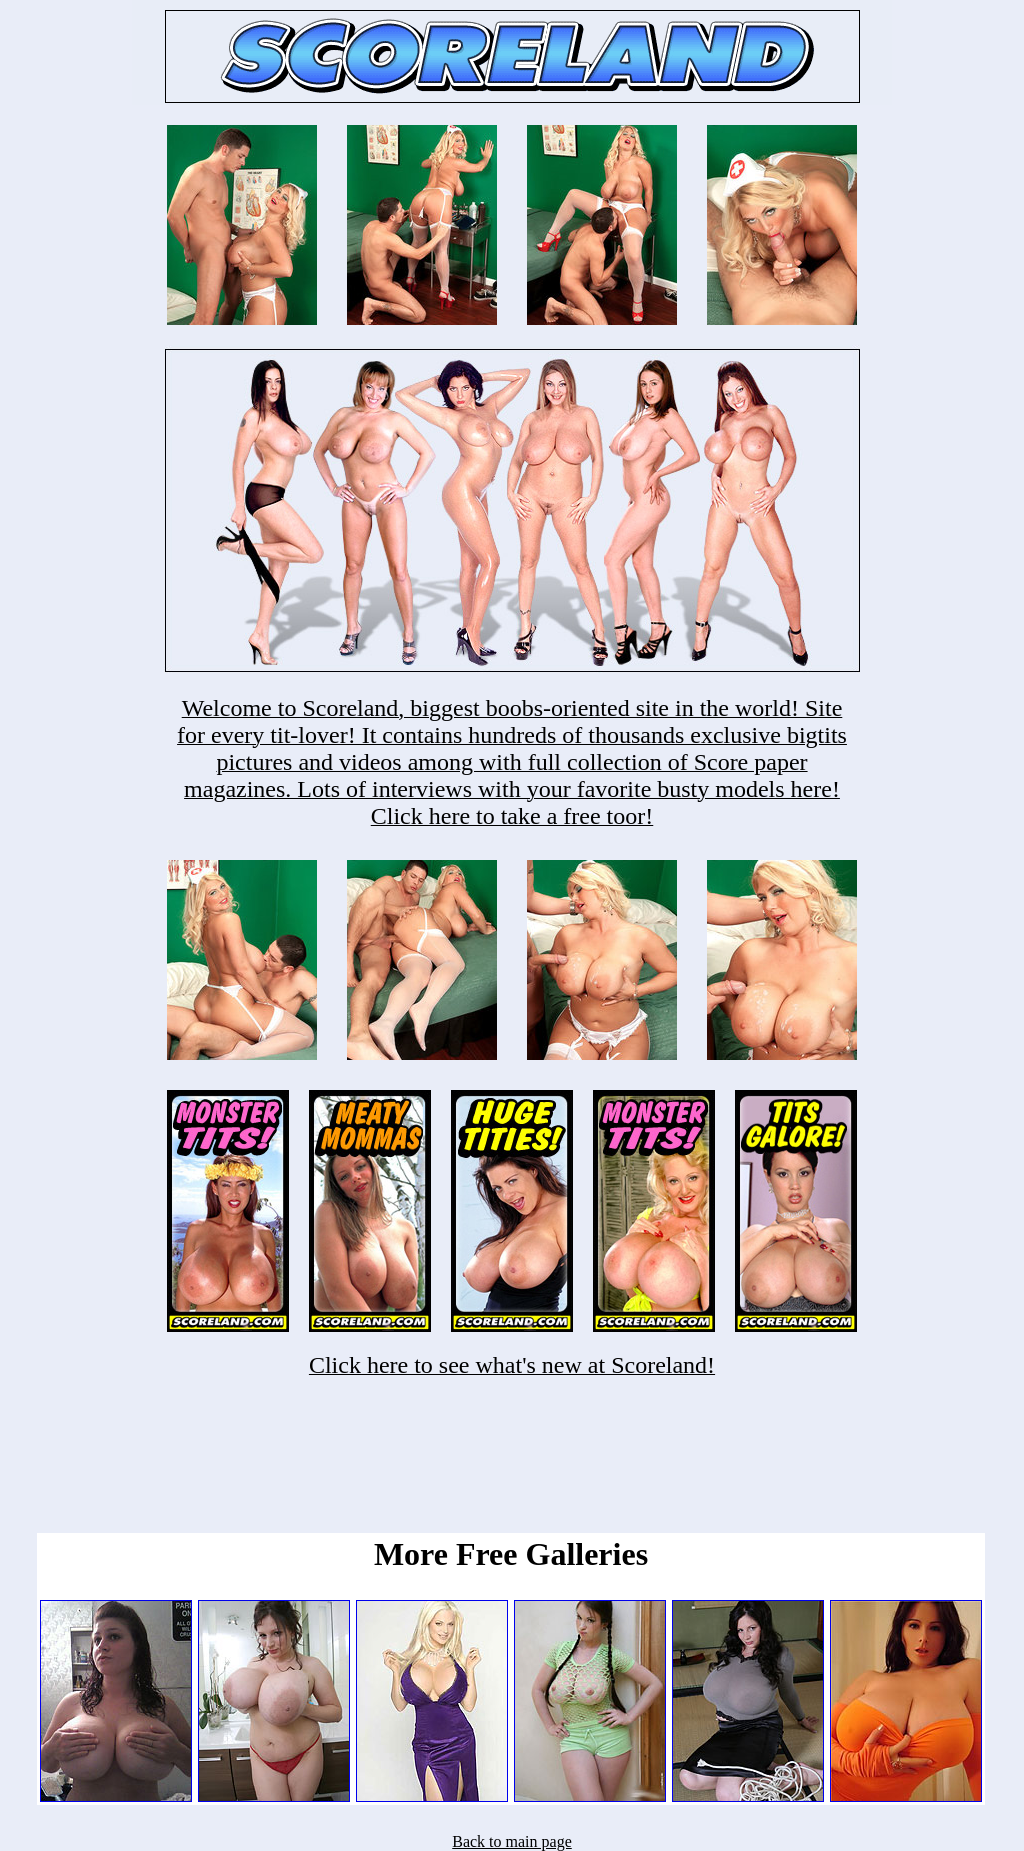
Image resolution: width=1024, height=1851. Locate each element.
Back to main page (512, 1841)
